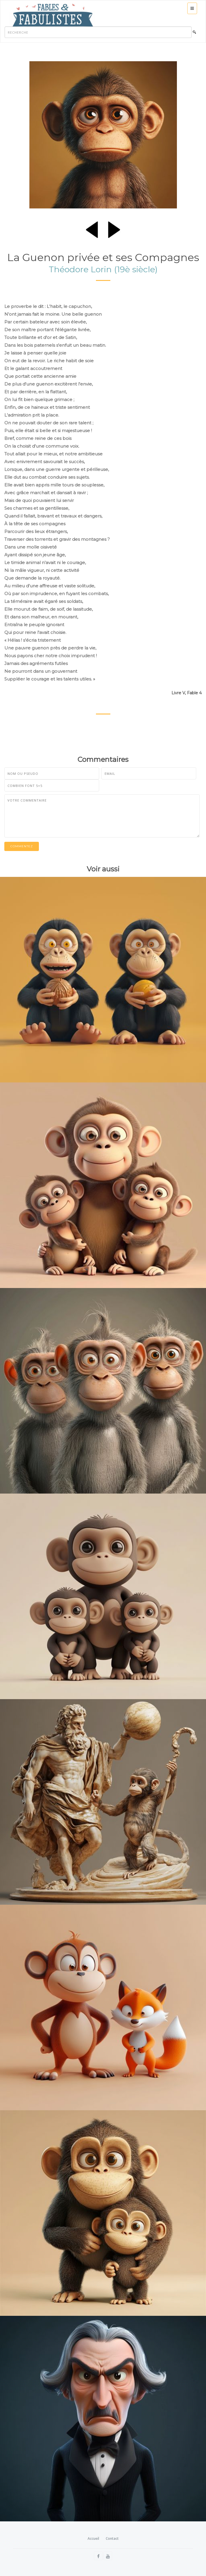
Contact (112, 2538)
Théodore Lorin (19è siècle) (103, 269)
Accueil (93, 2538)
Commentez (21, 846)
